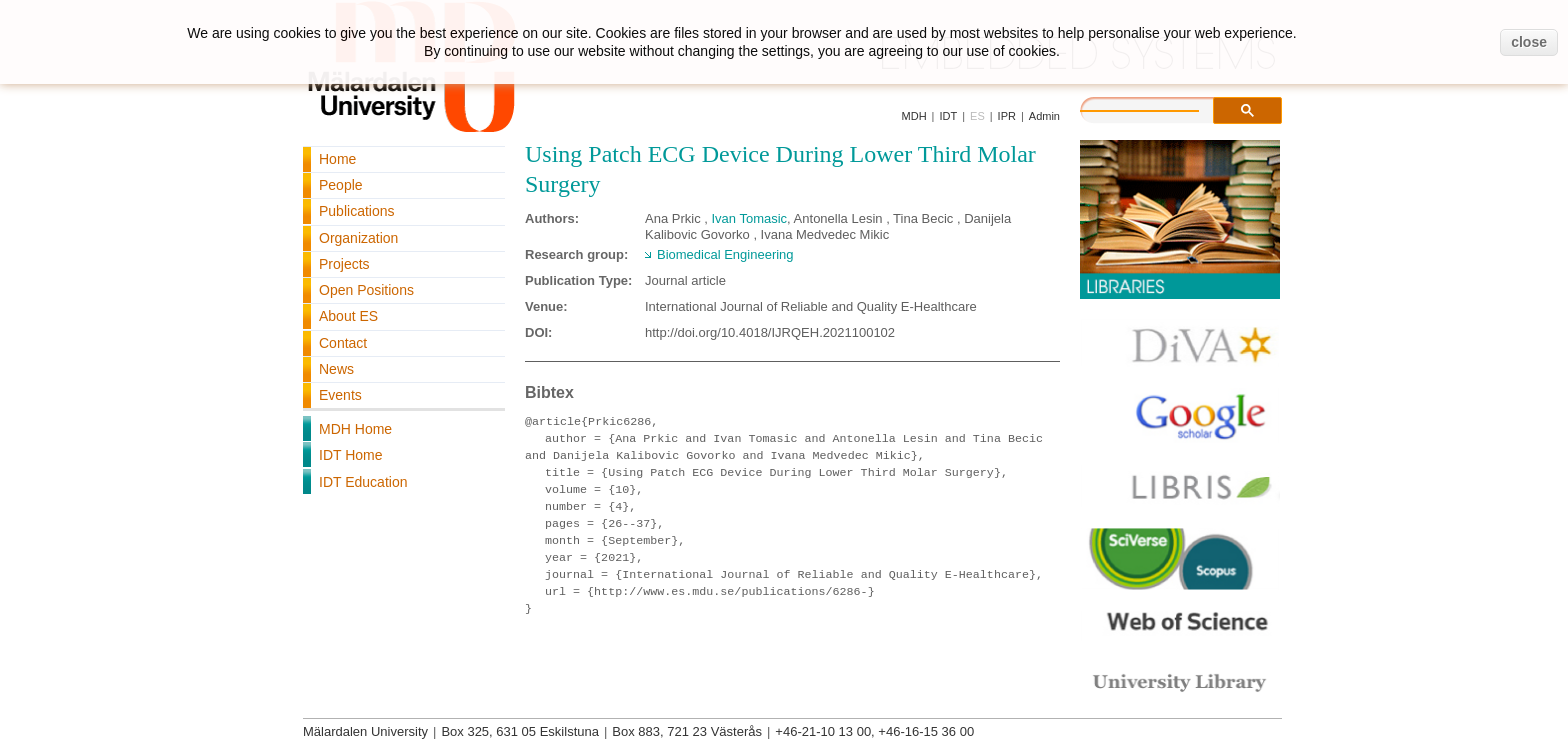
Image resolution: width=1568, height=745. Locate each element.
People (341, 185)
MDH (914, 116)
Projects (344, 264)
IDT (948, 116)
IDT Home (351, 455)
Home (337, 159)
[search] (1160, 108)
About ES (348, 316)
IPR (1007, 116)
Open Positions (366, 290)
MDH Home (355, 429)
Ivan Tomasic (749, 218)
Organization (358, 238)
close (1529, 42)
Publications (357, 211)
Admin (1044, 116)
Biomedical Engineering (725, 254)
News (336, 369)
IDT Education (363, 482)
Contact (343, 343)
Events (340, 395)
